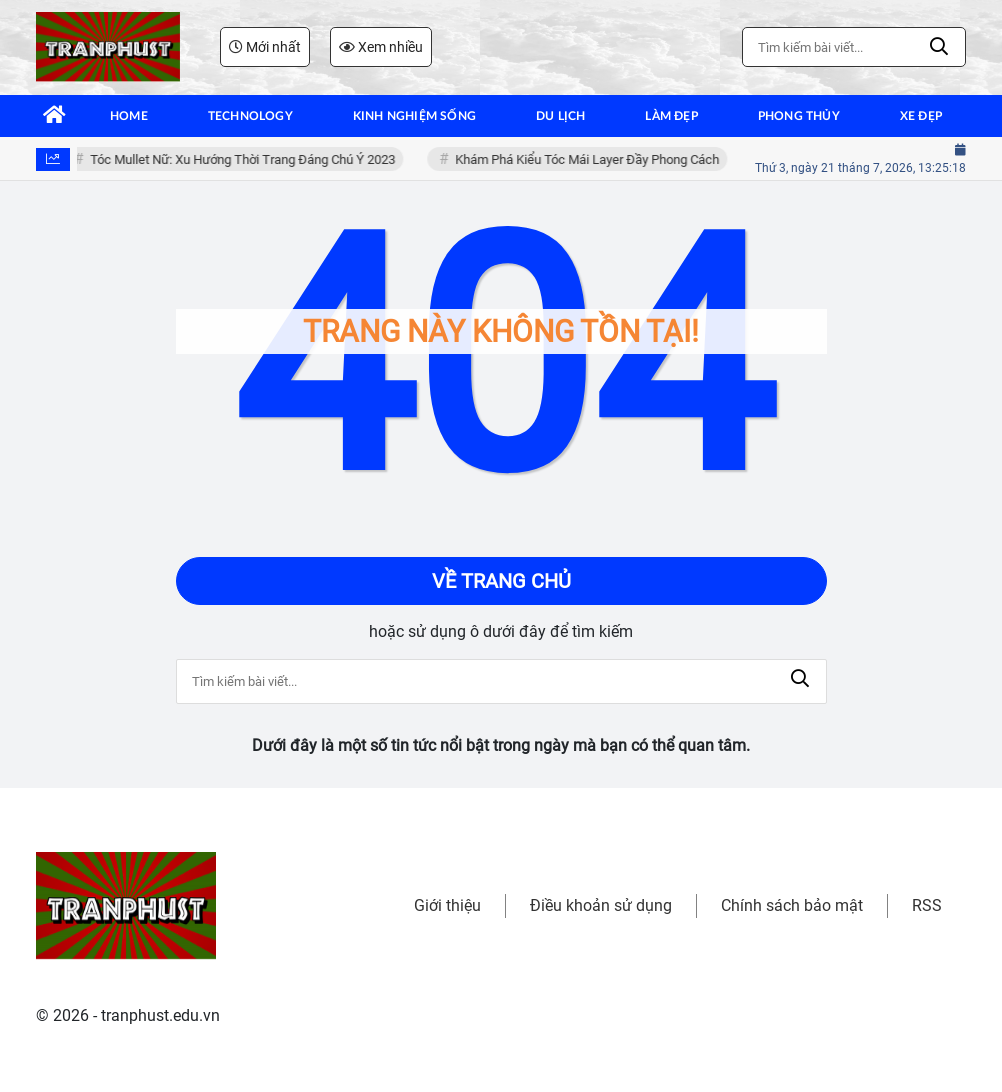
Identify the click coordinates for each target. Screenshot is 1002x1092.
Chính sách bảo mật (792, 905)
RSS (927, 905)
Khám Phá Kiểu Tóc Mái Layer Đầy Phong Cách (590, 159)
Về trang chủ (501, 581)
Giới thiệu (447, 905)
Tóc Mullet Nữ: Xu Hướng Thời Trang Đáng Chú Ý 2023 (245, 159)
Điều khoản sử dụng (601, 905)
